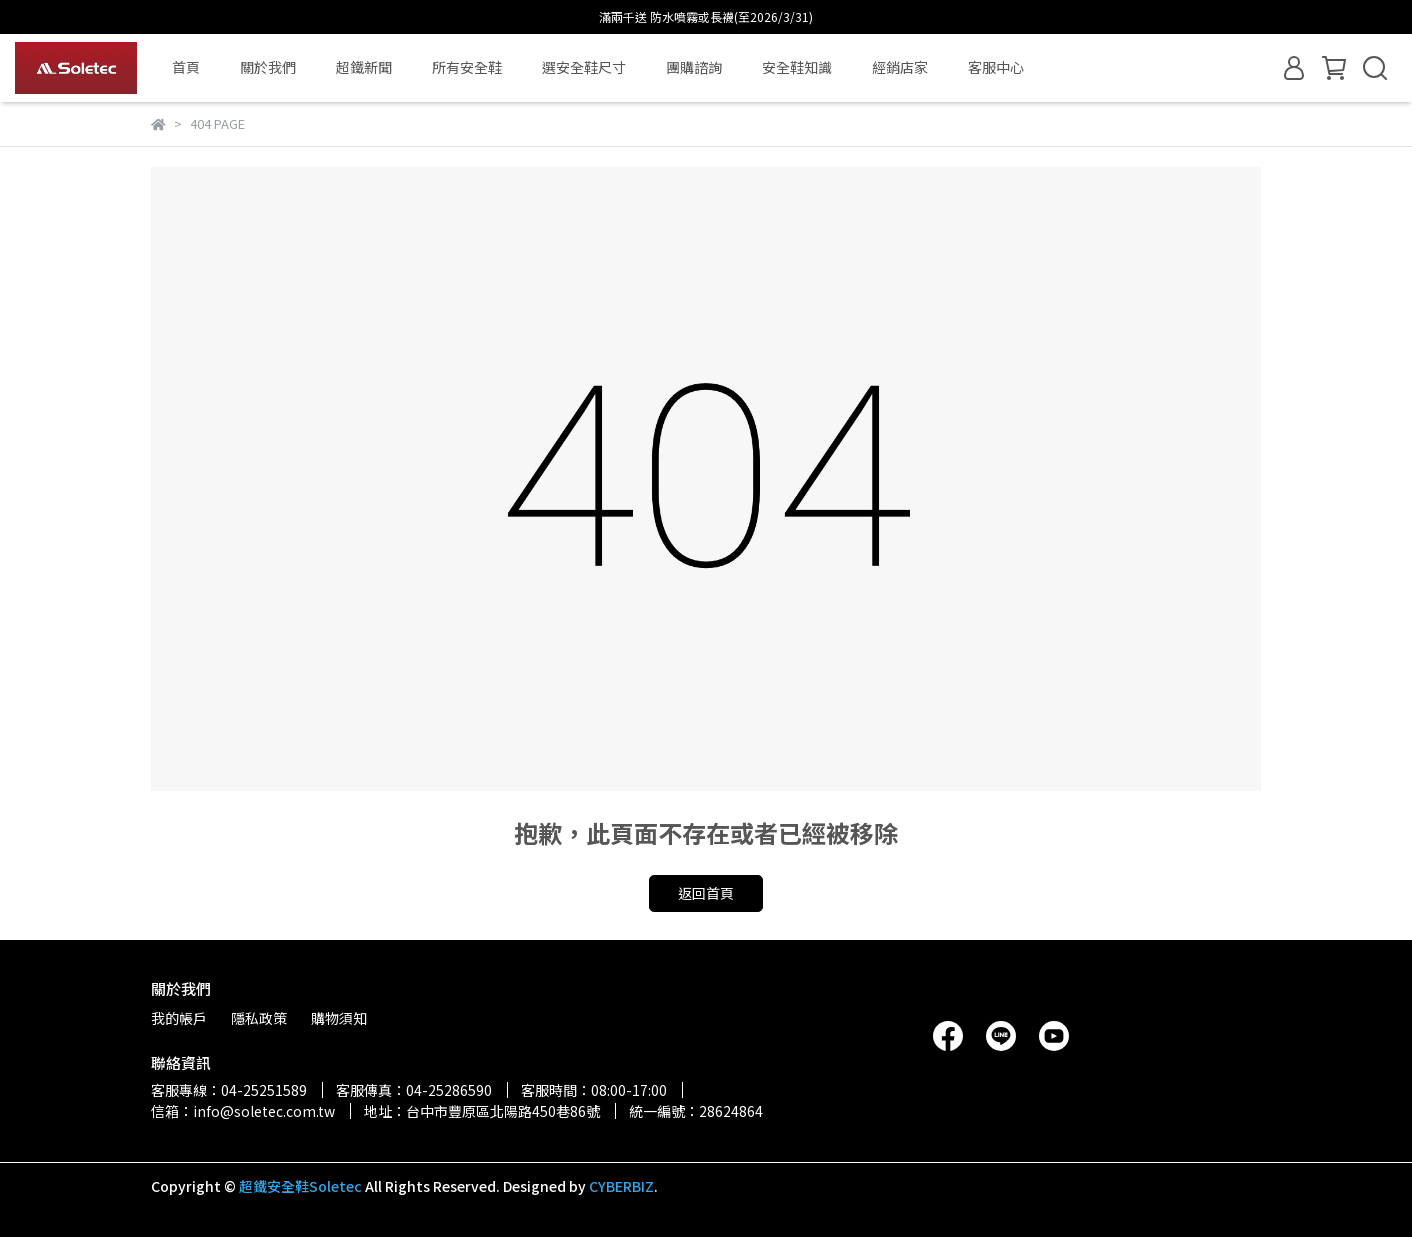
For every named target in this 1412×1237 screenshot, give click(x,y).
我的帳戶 (179, 1018)
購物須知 (339, 1018)
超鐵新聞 (364, 67)
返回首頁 (706, 893)
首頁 (186, 67)
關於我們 (268, 67)
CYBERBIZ (621, 1186)
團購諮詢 (694, 67)
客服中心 (996, 67)
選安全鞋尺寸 (584, 67)
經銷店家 (900, 67)
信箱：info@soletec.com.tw (243, 1111)
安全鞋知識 (797, 67)
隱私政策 (259, 1018)
